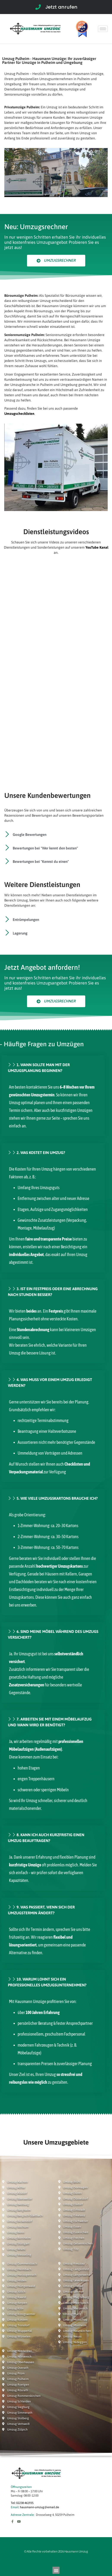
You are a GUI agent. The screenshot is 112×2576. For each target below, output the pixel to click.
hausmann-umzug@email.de (39, 2507)
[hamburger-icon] (103, 29)
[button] (56, 2570)
